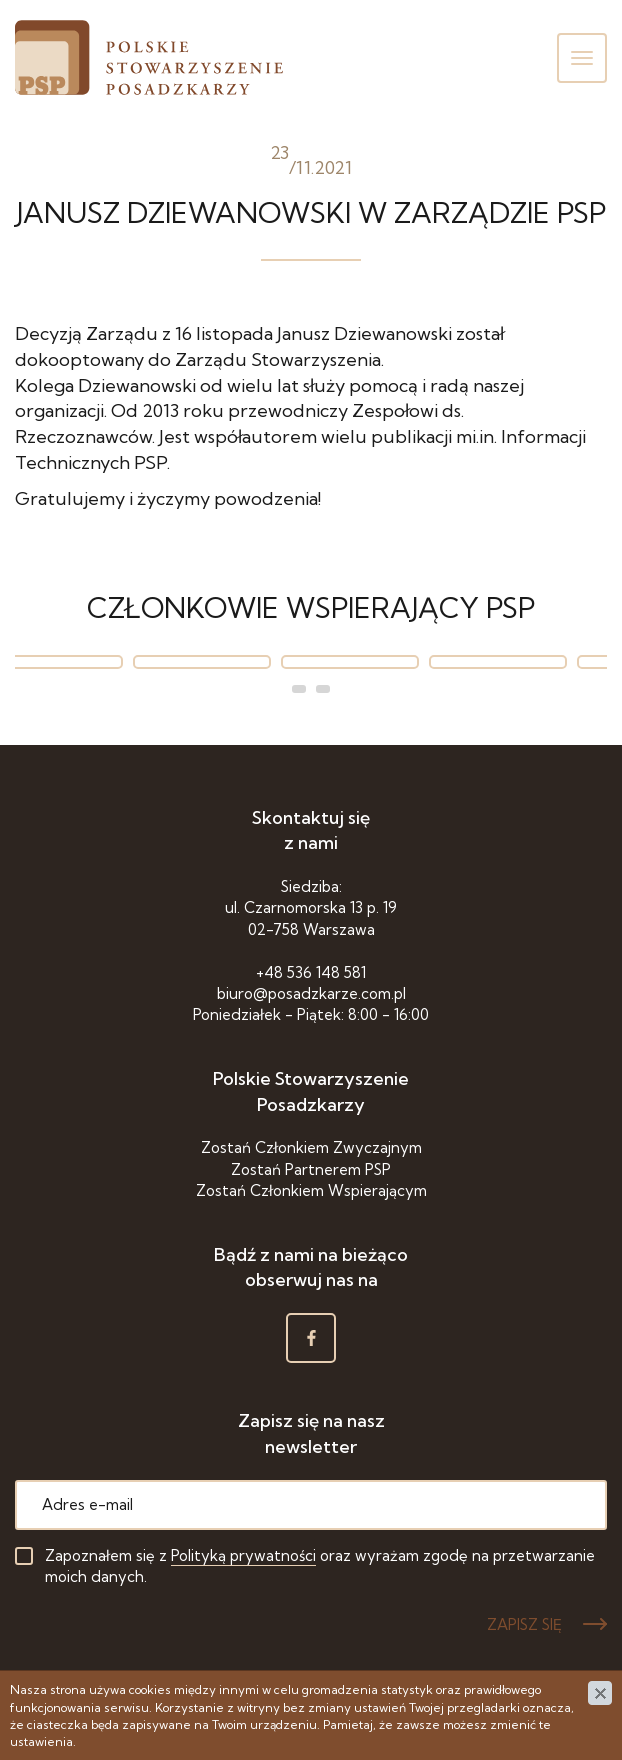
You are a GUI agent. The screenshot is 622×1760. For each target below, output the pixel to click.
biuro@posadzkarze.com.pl (311, 993)
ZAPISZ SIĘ (524, 1624)
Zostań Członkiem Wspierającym (311, 1190)
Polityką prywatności (243, 1555)
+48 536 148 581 (311, 972)
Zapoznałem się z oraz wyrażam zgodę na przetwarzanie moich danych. (320, 1566)
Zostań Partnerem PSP (311, 1169)
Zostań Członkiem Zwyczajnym (311, 1147)
